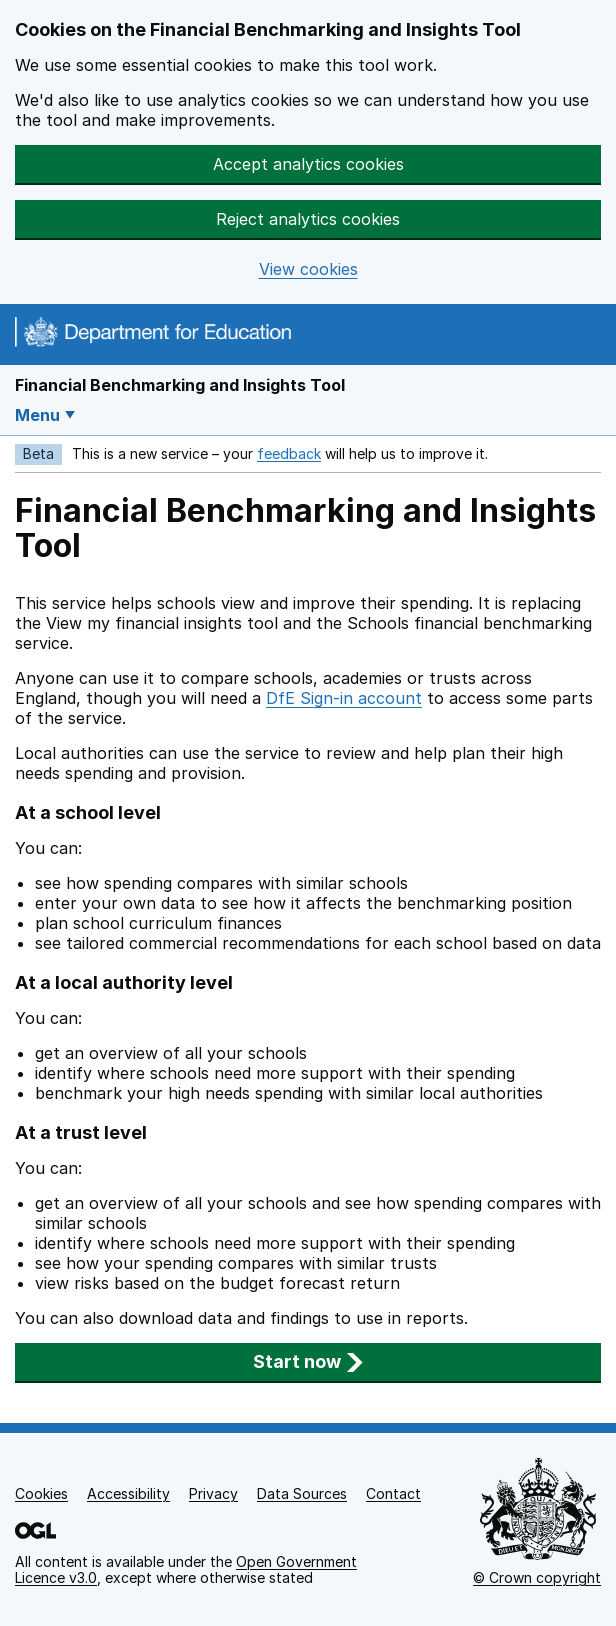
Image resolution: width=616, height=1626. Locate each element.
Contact (393, 1493)
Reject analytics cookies (308, 219)
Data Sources (302, 1493)
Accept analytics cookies (308, 164)
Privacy (213, 1493)
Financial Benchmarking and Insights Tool (180, 385)
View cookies (308, 269)
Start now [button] (308, 1361)
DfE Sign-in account (344, 698)
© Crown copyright (537, 1577)
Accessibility (128, 1493)
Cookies (41, 1493)
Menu (37, 415)
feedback (289, 453)
